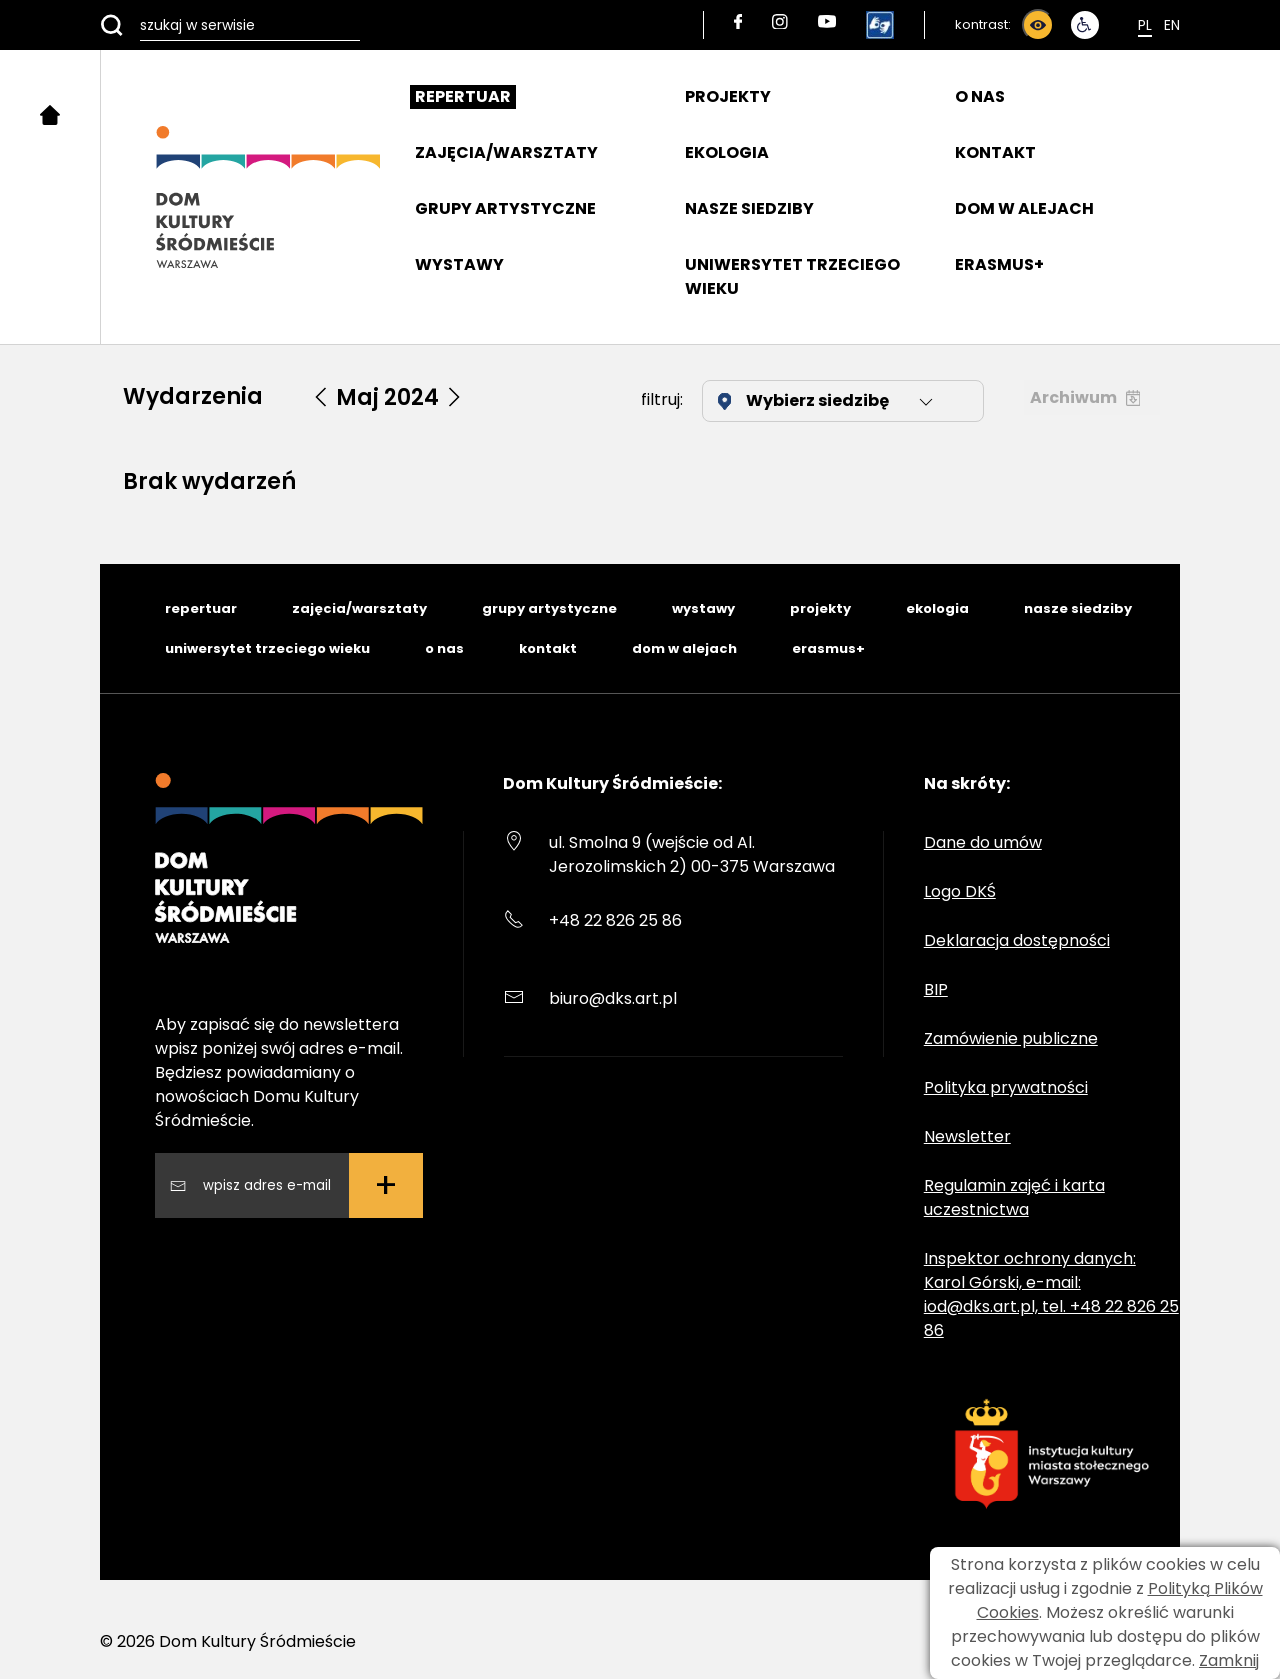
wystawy (703, 608)
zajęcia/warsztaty (359, 608)
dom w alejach (684, 648)
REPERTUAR (463, 96)
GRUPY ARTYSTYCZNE (505, 208)
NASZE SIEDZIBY (749, 208)
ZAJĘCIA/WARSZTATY (506, 152)
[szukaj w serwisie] (230, 25)
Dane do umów (983, 842)
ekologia (937, 608)
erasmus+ (828, 648)
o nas (444, 648)
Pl (1145, 25)
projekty (820, 608)
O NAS (980, 96)
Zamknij (1229, 1660)
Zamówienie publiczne (1011, 1038)
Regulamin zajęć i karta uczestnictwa (1014, 1197)
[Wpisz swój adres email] (267, 1186)
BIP (936, 989)
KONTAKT (995, 152)
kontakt (548, 648)
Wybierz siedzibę (827, 400)
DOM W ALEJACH (1024, 208)
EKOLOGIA (727, 152)
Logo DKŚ (960, 891)
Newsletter (967, 1136)
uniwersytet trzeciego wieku (267, 648)
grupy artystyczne (549, 608)
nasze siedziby (1078, 608)
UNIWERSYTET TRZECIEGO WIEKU (792, 276)
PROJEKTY (728, 96)
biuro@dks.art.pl (613, 998)
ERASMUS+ (999, 264)
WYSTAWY (459, 264)
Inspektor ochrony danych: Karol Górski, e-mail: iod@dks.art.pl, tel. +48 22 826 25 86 (1051, 1294)
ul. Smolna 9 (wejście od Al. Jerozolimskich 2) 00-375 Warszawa (692, 854)
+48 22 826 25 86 (615, 920)
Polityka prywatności (1006, 1087)
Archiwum (1085, 397)
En (1172, 25)
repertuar (201, 608)
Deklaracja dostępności (1017, 940)
